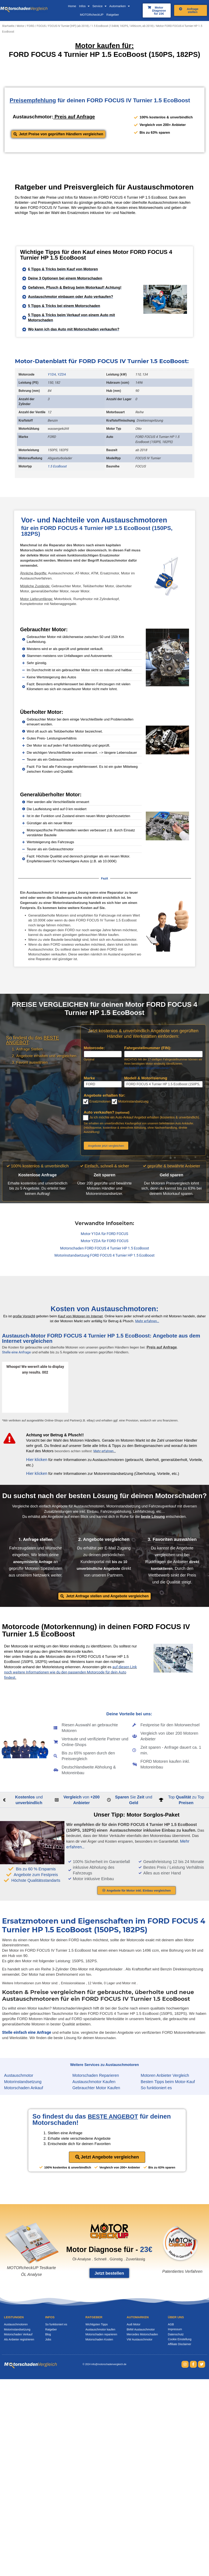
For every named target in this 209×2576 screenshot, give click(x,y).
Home (69, 6)
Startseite (8, 26)
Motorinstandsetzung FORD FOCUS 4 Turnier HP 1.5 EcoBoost (104, 1250)
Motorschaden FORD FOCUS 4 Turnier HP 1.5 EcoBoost (104, 1243)
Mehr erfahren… (98, 1448)
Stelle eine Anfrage (16, 1348)
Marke (86, 1075)
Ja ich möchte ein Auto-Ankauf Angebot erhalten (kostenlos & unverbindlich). (139, 1115)
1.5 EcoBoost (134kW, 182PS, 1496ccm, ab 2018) (122, 26)
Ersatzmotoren (94, 1099)
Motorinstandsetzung (128, 1099)
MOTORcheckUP (89, 15)
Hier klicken (27, 1456)
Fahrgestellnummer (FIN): (145, 1045)
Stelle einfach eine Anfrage (24, 2021)
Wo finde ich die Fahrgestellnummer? (145, 1065)
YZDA (62, 380)
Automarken (116, 6)
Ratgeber (109, 15)
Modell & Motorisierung (143, 1075)
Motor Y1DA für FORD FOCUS (104, 1229)
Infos (81, 6)
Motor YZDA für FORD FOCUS (104, 1236)
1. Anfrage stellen (35, 1537)
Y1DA (52, 380)
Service (96, 6)
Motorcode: (91, 1045)
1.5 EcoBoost (58, 475)
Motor (20, 26)
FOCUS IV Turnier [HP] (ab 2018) (68, 26)
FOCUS (41, 26)
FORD (30, 26)
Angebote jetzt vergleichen (103, 1139)
